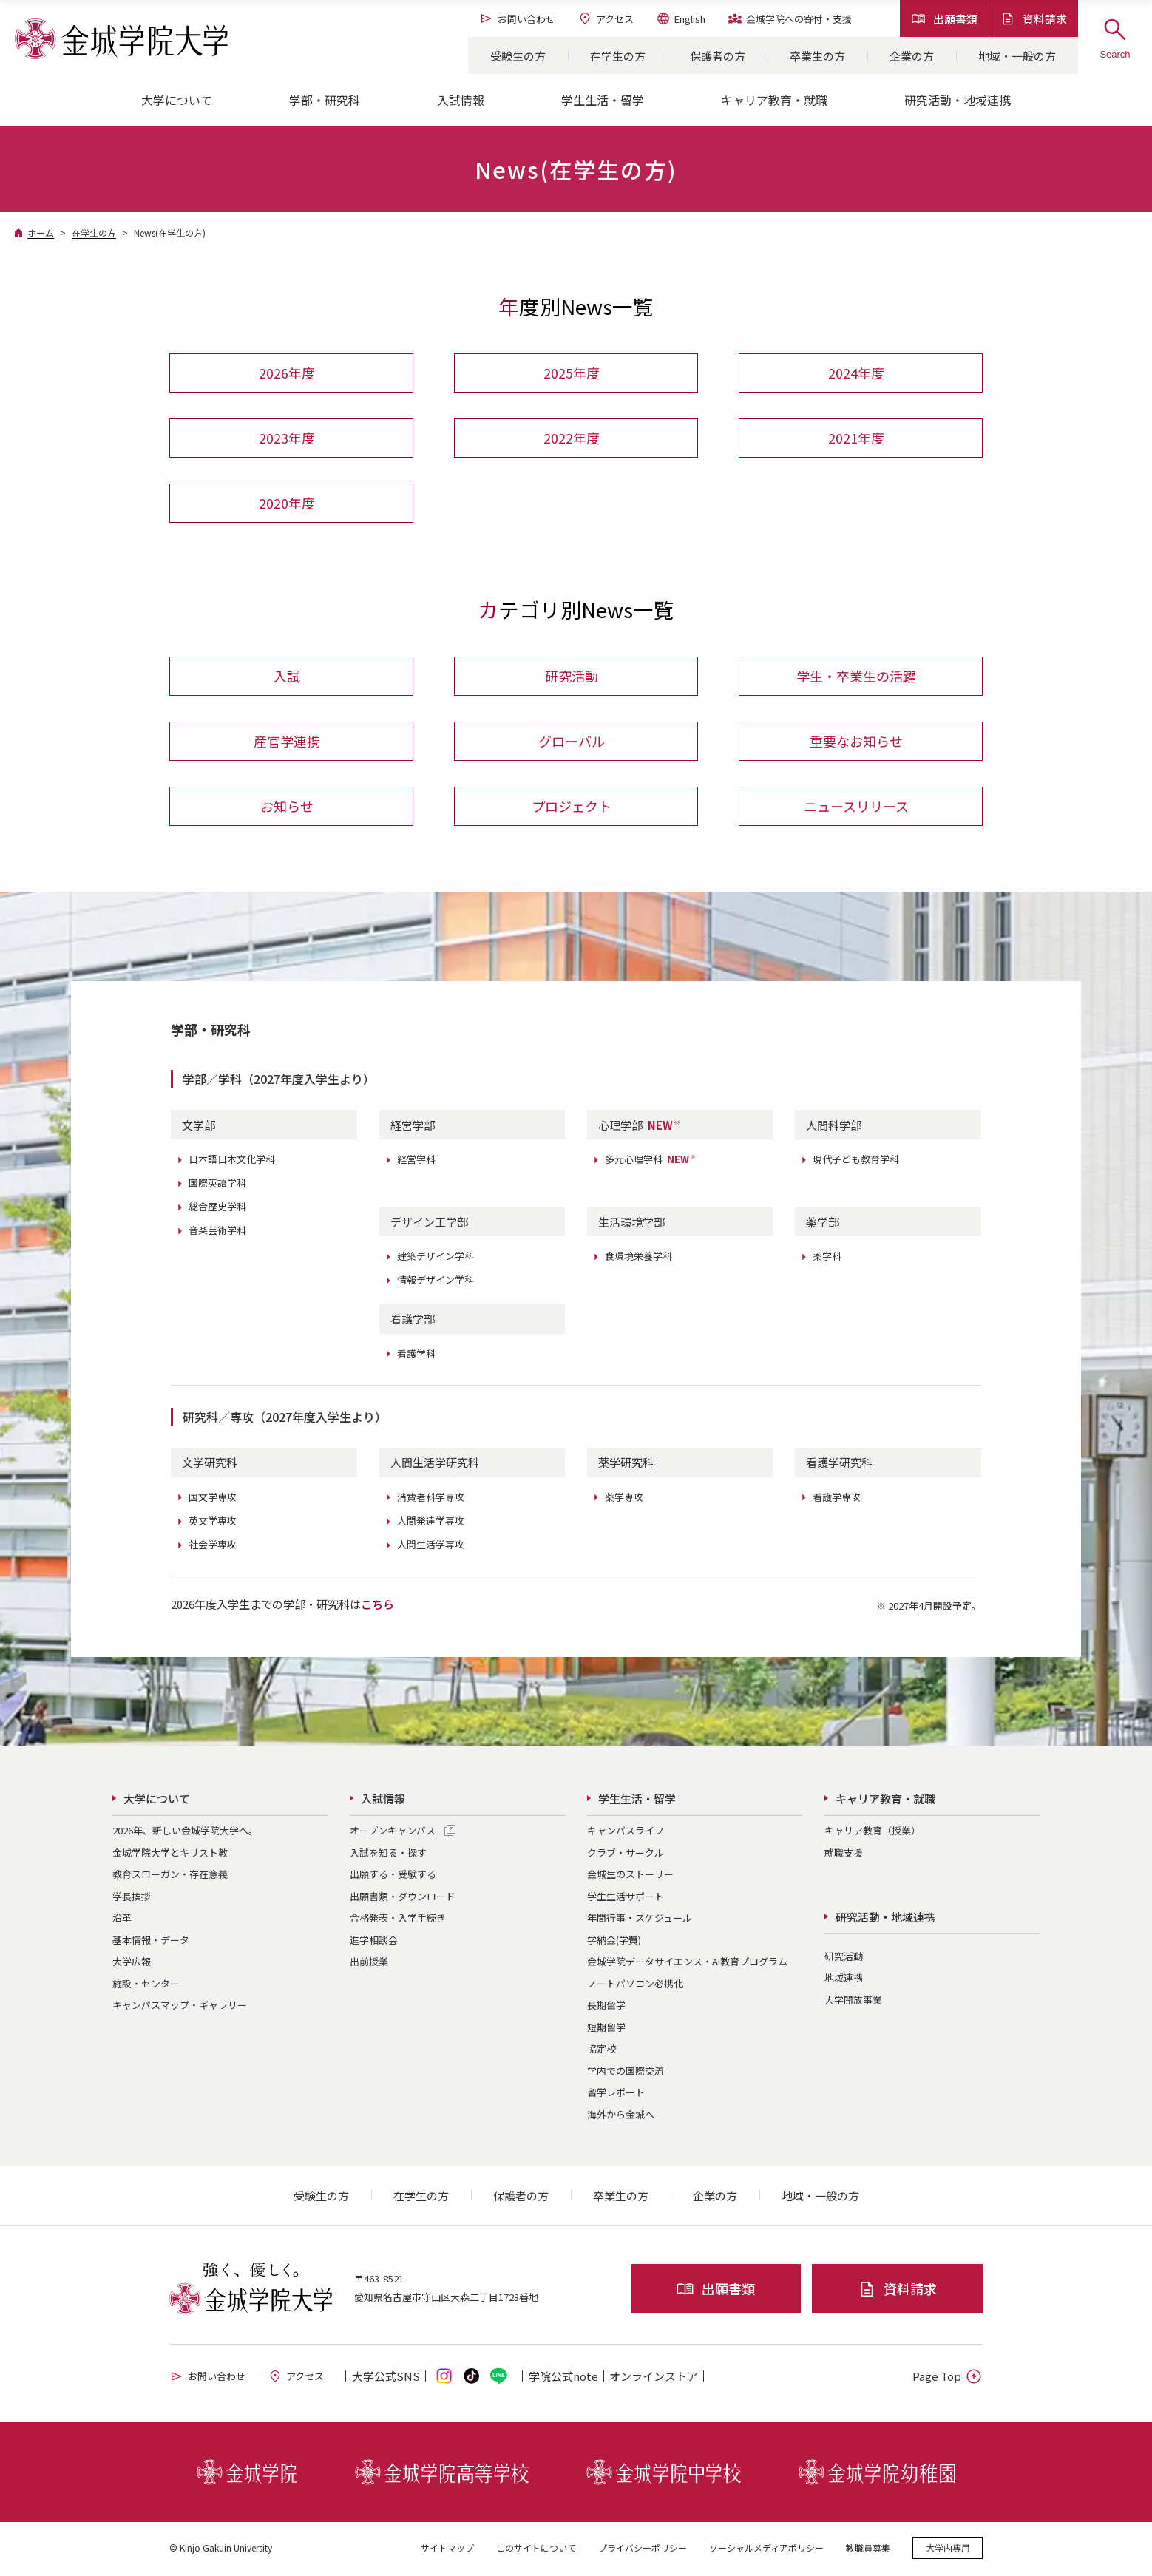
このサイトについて (536, 2549)
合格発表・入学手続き (398, 1920)
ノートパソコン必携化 (635, 1985)
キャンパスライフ (625, 1833)
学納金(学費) (614, 1941)
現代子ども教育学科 (856, 1161)
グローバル (571, 742)
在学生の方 (618, 56)
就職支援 (843, 1854)
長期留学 (606, 2007)
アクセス (605, 18)
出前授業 (369, 1963)
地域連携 (843, 1980)
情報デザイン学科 (435, 1282)
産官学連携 (287, 742)
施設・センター (146, 1985)
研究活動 (571, 677)
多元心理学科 (651, 1161)
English (680, 18)
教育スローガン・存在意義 (170, 1876)
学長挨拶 (131, 1898)
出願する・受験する (393, 1876)
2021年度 (856, 438)
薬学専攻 (624, 1498)
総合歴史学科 (217, 1208)
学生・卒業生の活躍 (856, 677)
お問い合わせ (517, 18)
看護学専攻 (837, 1498)
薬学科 (827, 1258)
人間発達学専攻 (430, 1522)
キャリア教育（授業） (872, 1833)
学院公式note (563, 2378)
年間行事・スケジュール (639, 1920)
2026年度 (287, 373)
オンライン (653, 2378)
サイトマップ (447, 2549)
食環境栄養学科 (638, 1258)
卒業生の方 (817, 56)
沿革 (122, 1920)
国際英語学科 (217, 1185)
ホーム (40, 232)
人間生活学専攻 (430, 1546)
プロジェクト (571, 807)
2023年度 (287, 438)
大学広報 (131, 1963)
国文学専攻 (213, 1498)
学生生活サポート (625, 1898)
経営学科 (416, 1161)
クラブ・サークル (625, 1854)
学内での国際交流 (625, 2072)
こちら (377, 1605)
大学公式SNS (386, 2378)
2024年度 (856, 373)
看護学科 (416, 1355)
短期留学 (606, 2028)
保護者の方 (717, 56)
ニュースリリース (856, 807)
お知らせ (287, 807)
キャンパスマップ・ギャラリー (179, 2007)
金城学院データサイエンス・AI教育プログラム (687, 1963)
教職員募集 (868, 2549)
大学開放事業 (853, 2001)
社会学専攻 (213, 1546)
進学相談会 (374, 1941)
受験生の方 (518, 56)
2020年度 (287, 503)
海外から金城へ (620, 2116)
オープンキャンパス (393, 1833)
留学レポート (616, 2094)
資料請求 (1033, 19)
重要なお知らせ (856, 742)
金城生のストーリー (630, 1876)
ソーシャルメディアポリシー (766, 2549)
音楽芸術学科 (217, 1232)
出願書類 (944, 19)
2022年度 (571, 438)
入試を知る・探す (388, 1854)
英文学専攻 (213, 1522)
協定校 (601, 2051)
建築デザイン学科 (435, 1258)
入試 (287, 677)
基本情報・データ (150, 1941)
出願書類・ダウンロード (402, 1898)
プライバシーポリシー (642, 2549)
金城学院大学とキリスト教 (170, 1854)
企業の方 (912, 56)
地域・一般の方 (1017, 56)
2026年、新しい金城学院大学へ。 (185, 1833)
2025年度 (571, 373)
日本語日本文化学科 (232, 1161)
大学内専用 (948, 2549)
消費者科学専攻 (430, 1498)
